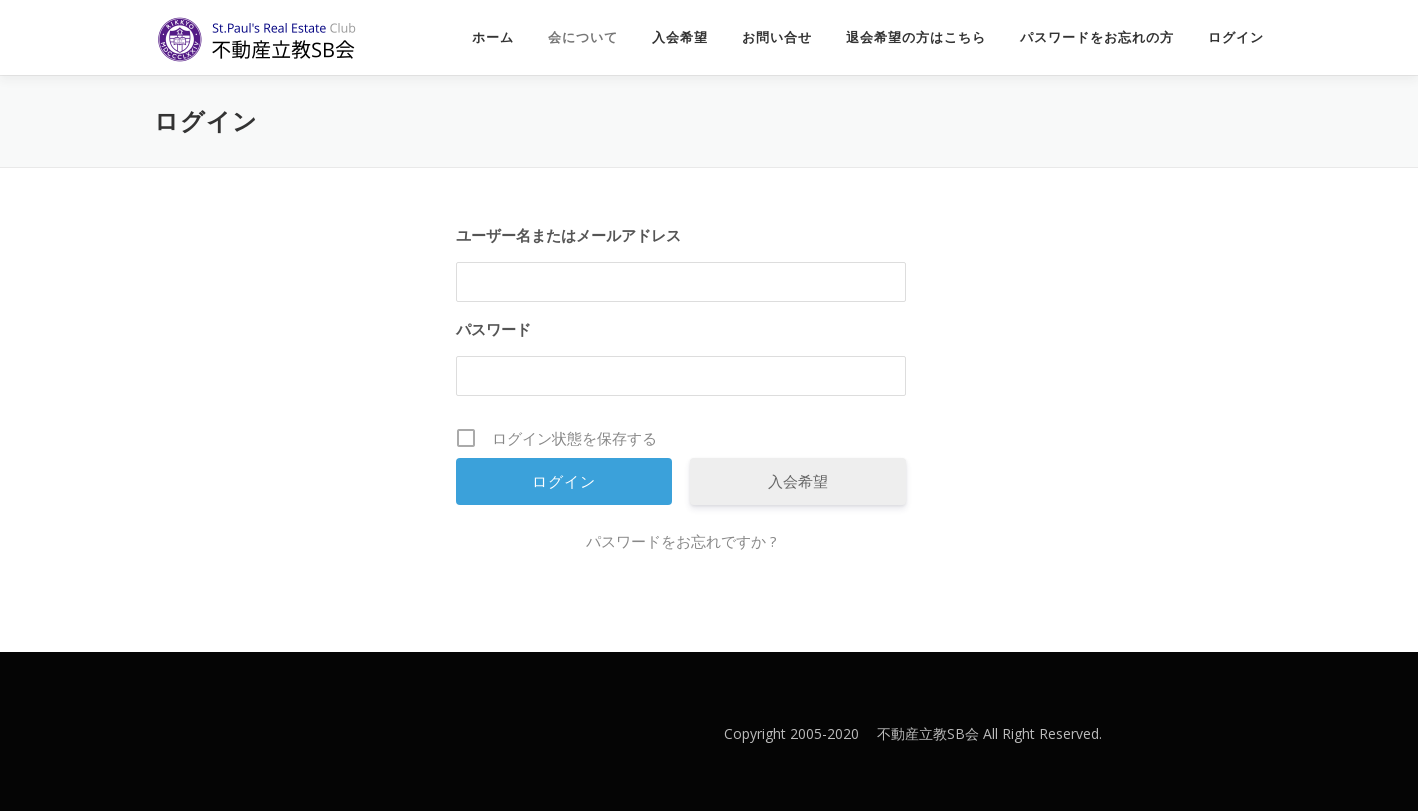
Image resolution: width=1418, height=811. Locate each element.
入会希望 (680, 37)
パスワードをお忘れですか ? (681, 541)
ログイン (1236, 37)
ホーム (493, 37)
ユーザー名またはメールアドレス (568, 235)
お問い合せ (777, 37)
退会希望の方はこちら (916, 37)
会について (583, 37)
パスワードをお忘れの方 (1097, 37)
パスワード (493, 329)
